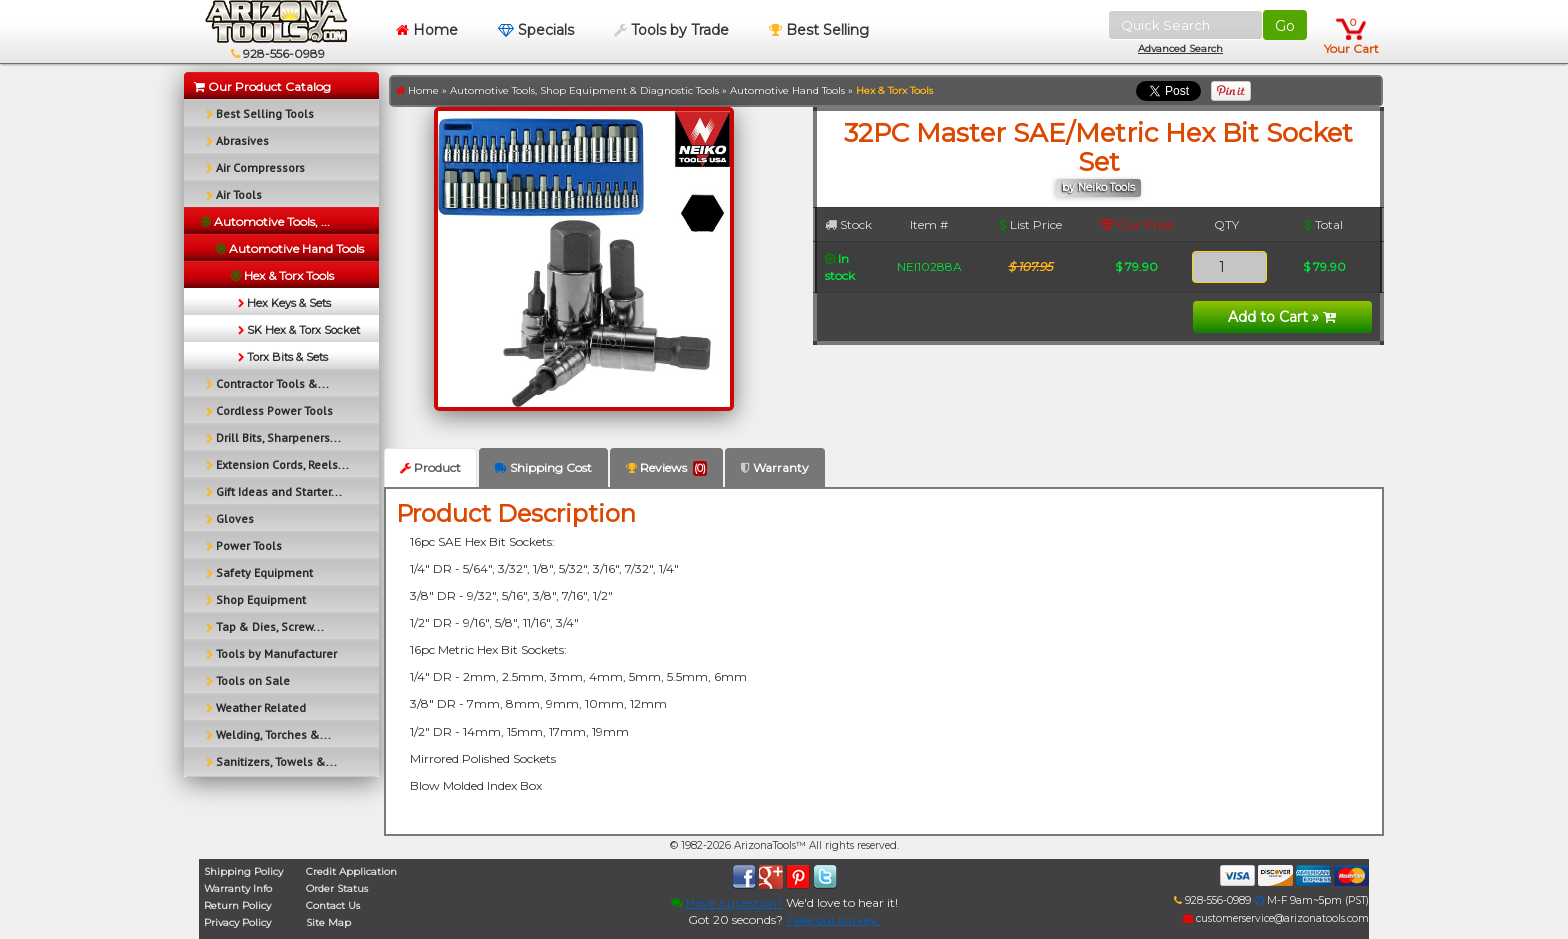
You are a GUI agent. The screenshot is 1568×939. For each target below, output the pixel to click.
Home (427, 30)
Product (430, 467)
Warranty (775, 467)
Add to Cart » (1282, 317)
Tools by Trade (671, 30)
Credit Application (351, 871)
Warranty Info (238, 888)
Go (1285, 26)
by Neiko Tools (1098, 187)
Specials (536, 30)
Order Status (337, 888)
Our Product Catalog (262, 86)
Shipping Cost (543, 467)
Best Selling (819, 30)
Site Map (328, 922)
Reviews (666, 468)
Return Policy (237, 905)
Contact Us (333, 905)
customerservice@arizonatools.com (1276, 918)
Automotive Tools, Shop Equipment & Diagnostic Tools (584, 90)
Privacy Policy (237, 922)
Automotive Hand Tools (787, 90)
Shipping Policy (243, 871)
